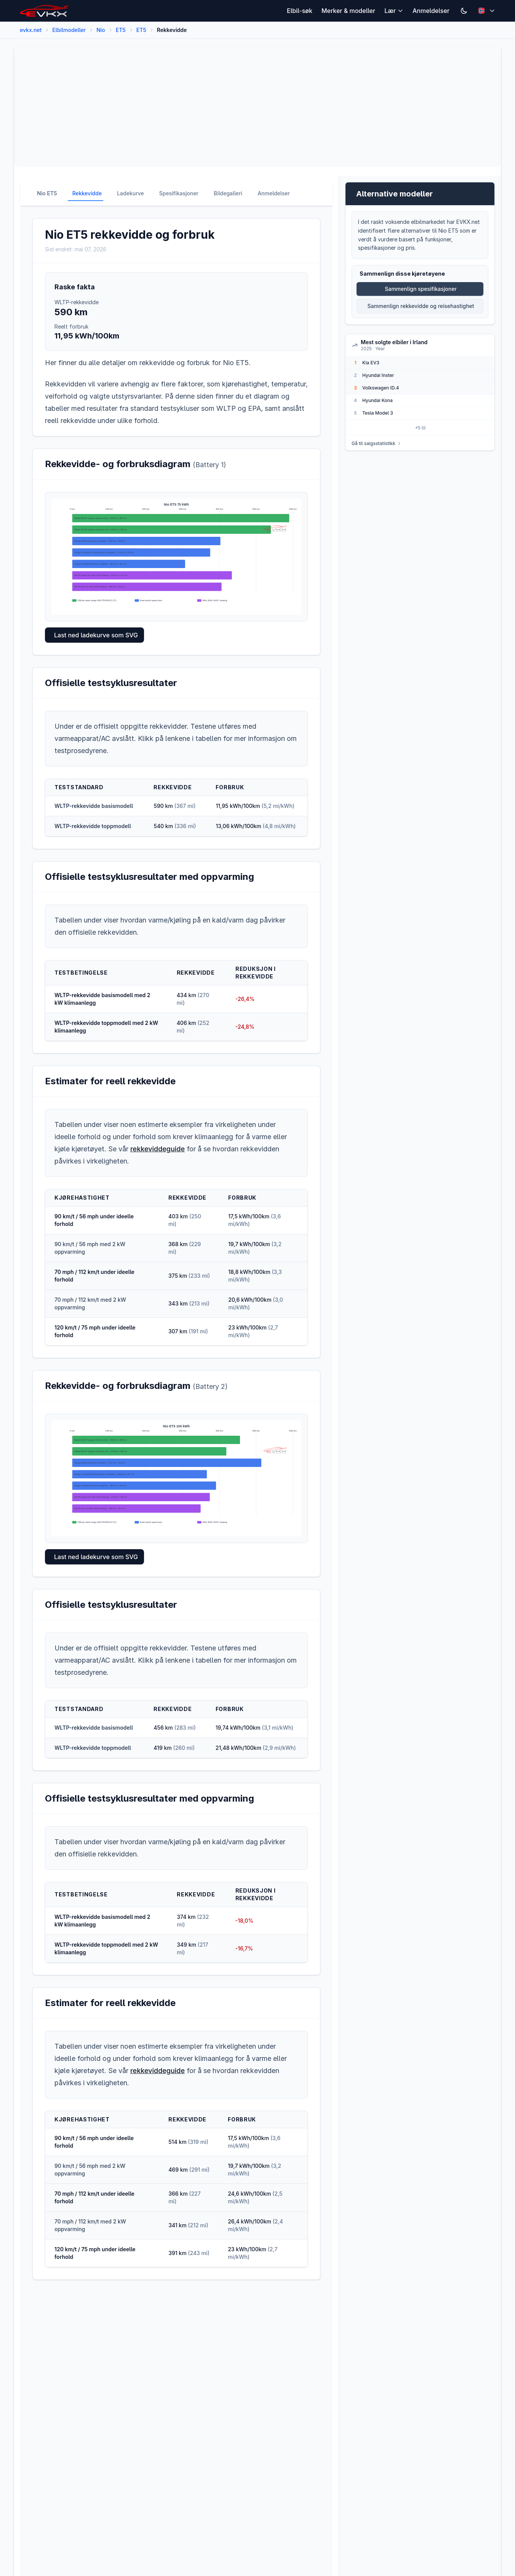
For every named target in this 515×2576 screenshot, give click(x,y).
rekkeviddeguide (157, 1149)
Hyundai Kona (377, 400)
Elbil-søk (299, 10)
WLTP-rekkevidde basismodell (93, 806)
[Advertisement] (248, 107)
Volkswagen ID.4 (380, 388)
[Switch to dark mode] (464, 10)
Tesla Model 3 (377, 413)
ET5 (121, 30)
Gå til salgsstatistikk (376, 443)
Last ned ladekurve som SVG (96, 635)
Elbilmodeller (69, 30)
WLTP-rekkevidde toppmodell (92, 826)
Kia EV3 (370, 362)
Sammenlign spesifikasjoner (421, 289)
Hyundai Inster (378, 375)
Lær (393, 10)
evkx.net (31, 30)
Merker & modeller (348, 10)
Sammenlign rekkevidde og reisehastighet (420, 306)
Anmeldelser (431, 10)
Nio (100, 30)
